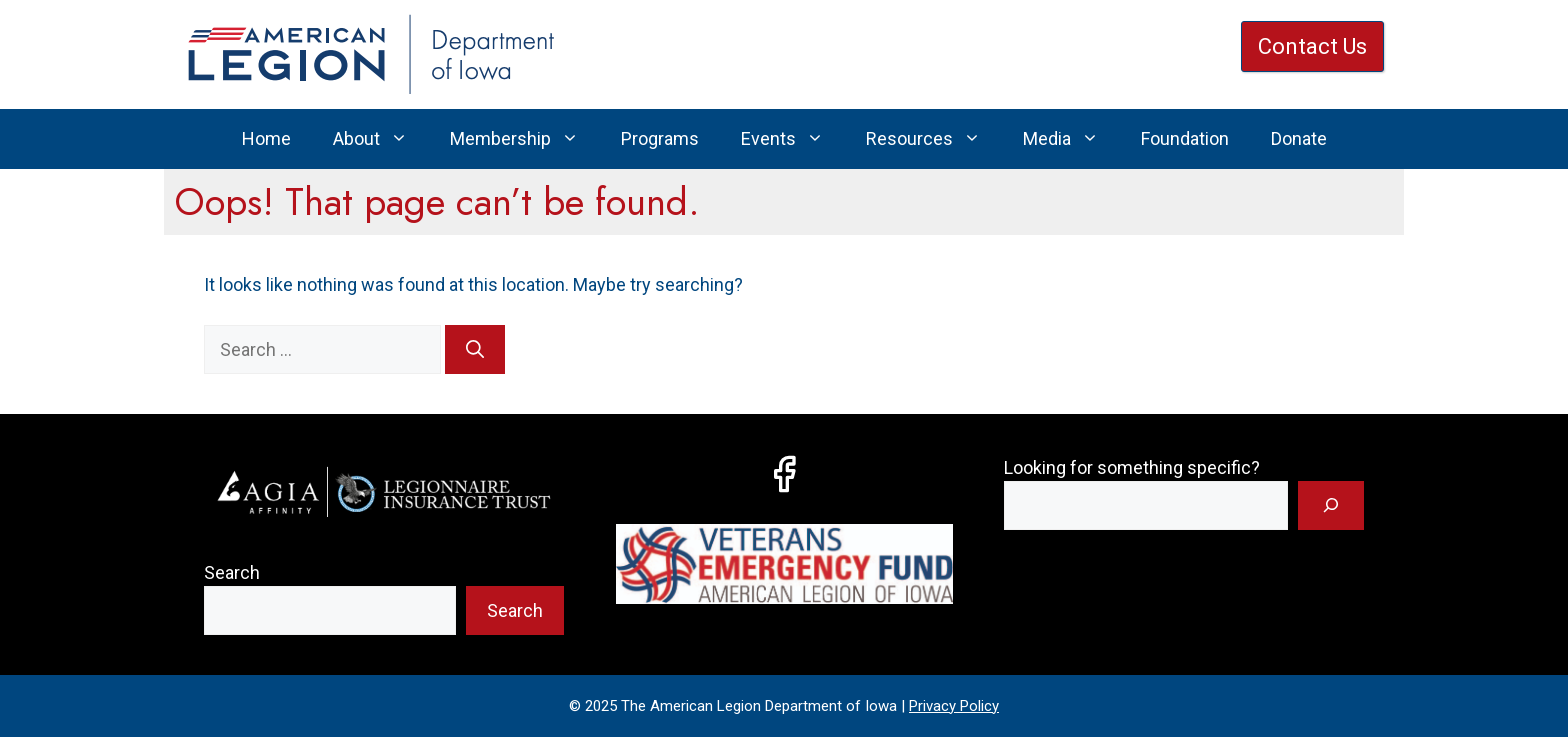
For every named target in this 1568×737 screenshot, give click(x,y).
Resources (934, 139)
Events (793, 139)
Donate (1299, 138)
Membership (525, 139)
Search (232, 572)
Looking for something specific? (1132, 467)
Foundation (1185, 138)
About (381, 139)
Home (266, 138)
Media (1071, 139)
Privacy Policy (954, 706)
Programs (660, 138)
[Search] (475, 349)
